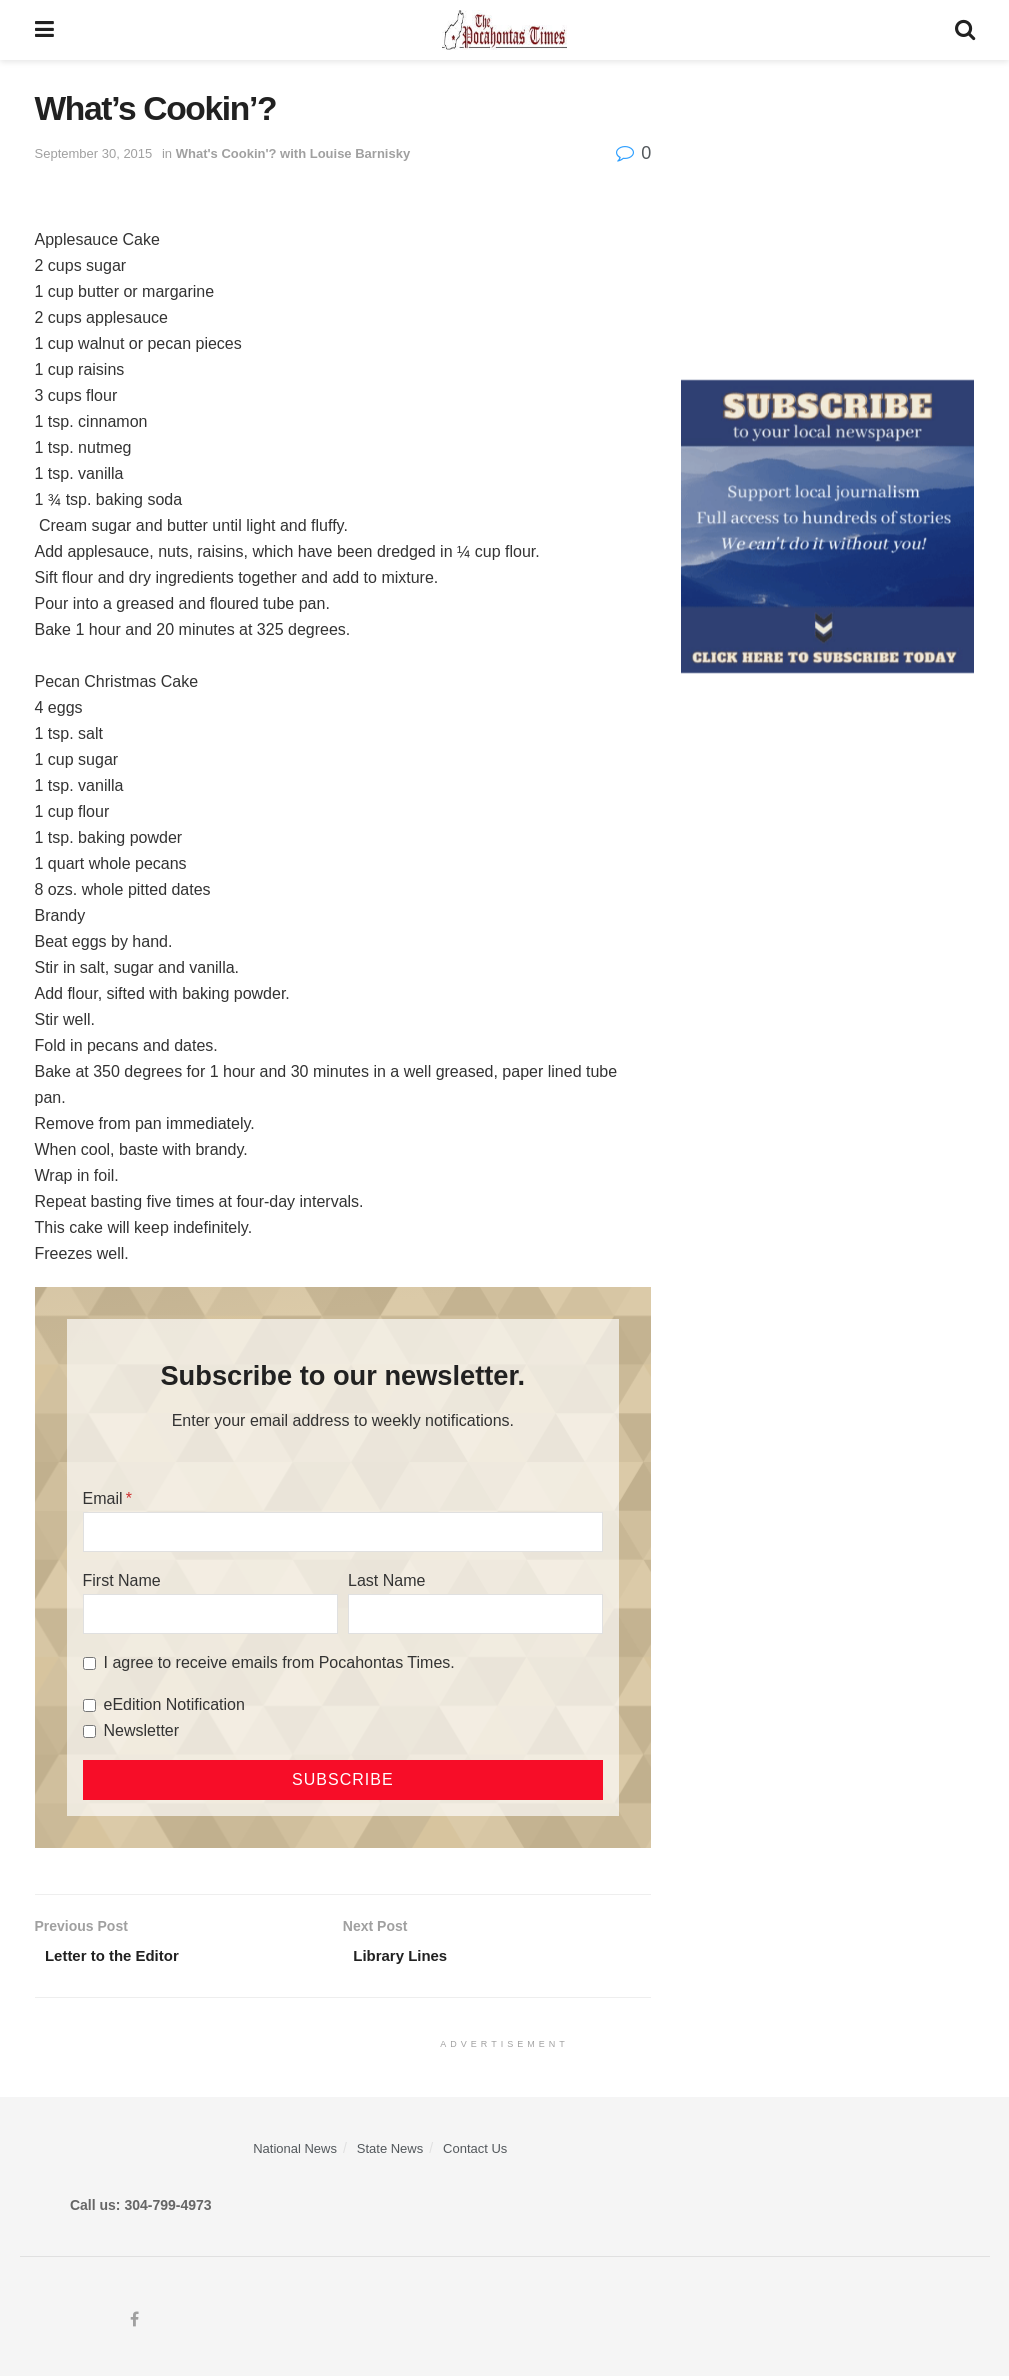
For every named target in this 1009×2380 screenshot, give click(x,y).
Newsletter (142, 1730)
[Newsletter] (89, 1731)
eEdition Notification (174, 1704)
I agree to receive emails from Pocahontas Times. (279, 1662)
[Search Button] (965, 30)
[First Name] (210, 1614)
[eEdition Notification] (89, 1705)
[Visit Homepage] (504, 30)
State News (390, 2151)
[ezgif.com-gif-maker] (827, 525)
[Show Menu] (44, 30)
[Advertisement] (827, 215)
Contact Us (475, 2151)
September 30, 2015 (94, 153)
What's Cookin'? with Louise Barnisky (293, 153)
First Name (122, 1580)
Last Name (386, 1580)
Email (103, 1498)
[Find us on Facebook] (134, 2325)
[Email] (343, 1532)
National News (295, 2151)
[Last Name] (475, 1614)
